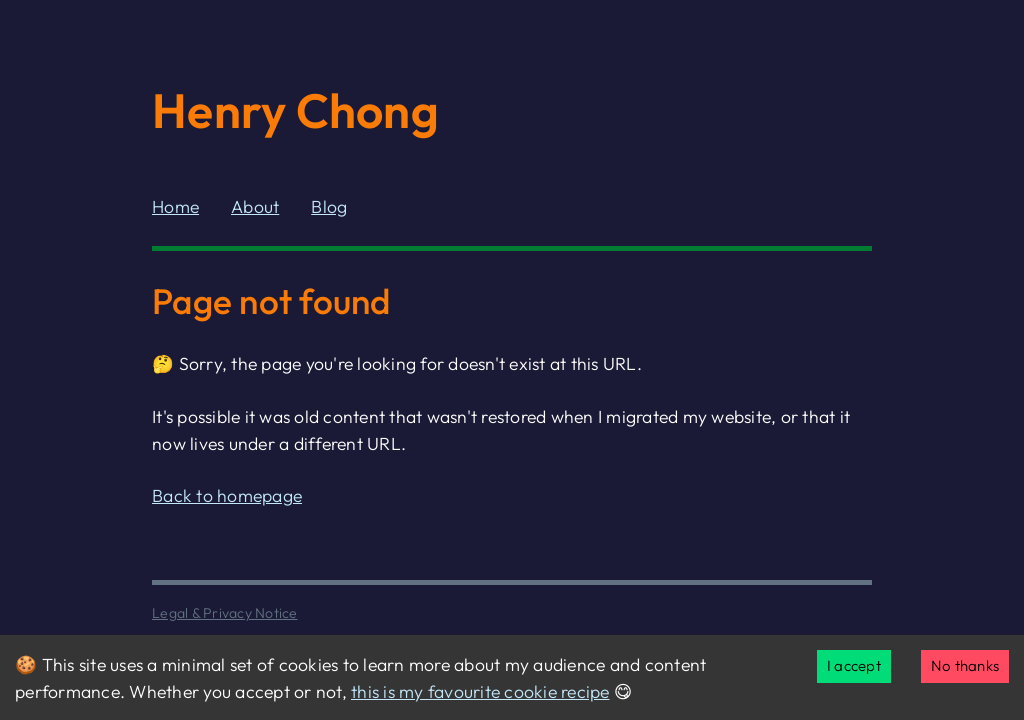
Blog (329, 206)
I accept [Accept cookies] (854, 665)
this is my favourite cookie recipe (480, 691)
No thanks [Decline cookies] (965, 665)
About (255, 206)
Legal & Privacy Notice (225, 613)
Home (175, 206)
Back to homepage (227, 495)
